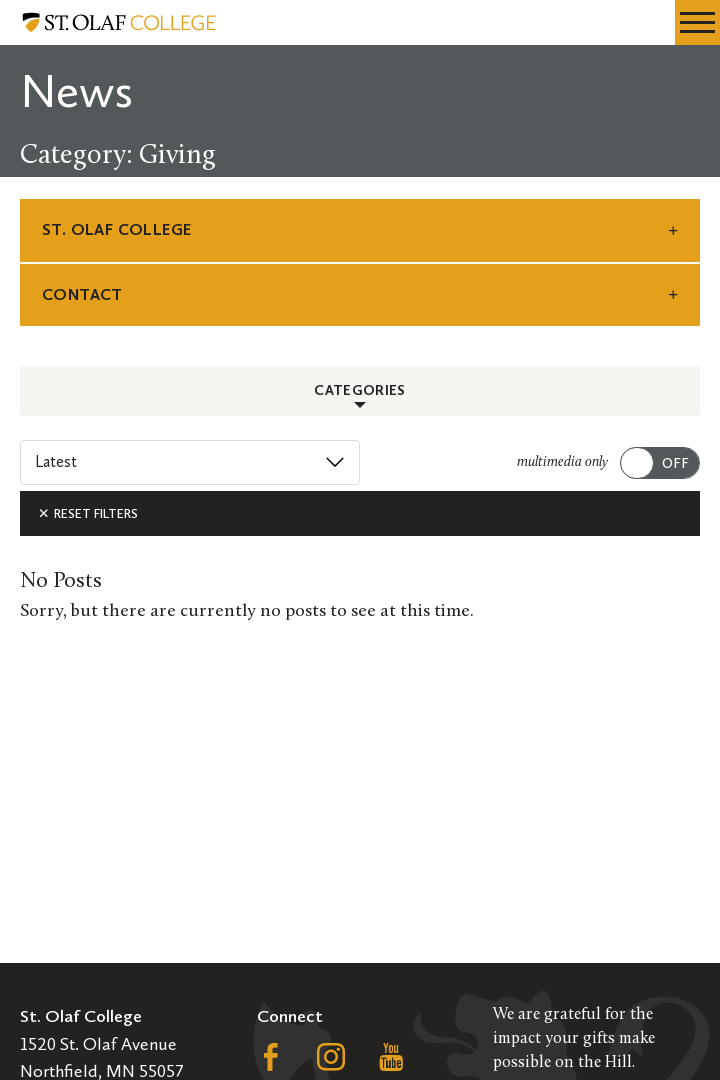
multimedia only (562, 462)
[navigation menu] (697, 22)
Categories (360, 390)
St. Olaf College (116, 229)
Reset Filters (88, 513)
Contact (82, 294)
